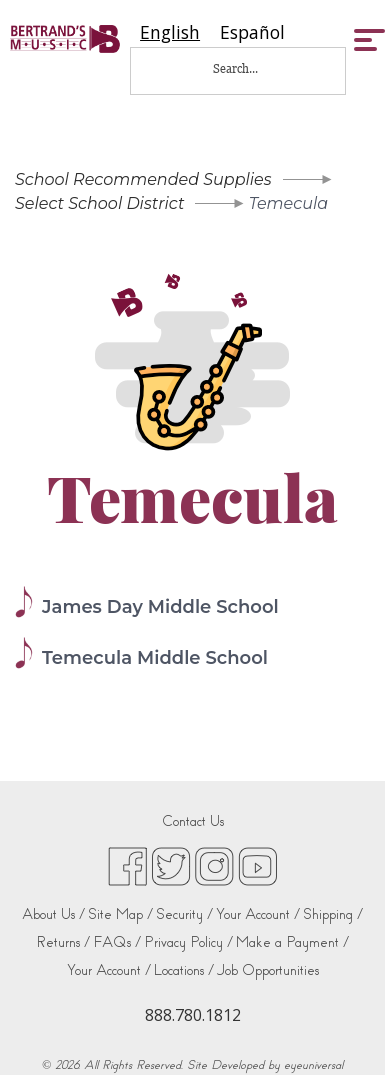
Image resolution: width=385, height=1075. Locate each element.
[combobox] (170, 32)
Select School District (99, 203)
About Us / (53, 914)
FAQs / (117, 942)
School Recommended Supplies (143, 179)
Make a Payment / (292, 942)
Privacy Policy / (188, 942)
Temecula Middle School (155, 658)
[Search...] (249, 68)
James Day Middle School (160, 607)
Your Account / (258, 914)
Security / (184, 914)
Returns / (63, 942)
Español (252, 32)
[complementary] (340, 1030)
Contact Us (193, 821)
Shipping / (333, 914)
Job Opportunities (268, 970)
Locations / (184, 970)
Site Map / (120, 914)
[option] (252, 32)
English (170, 32)
